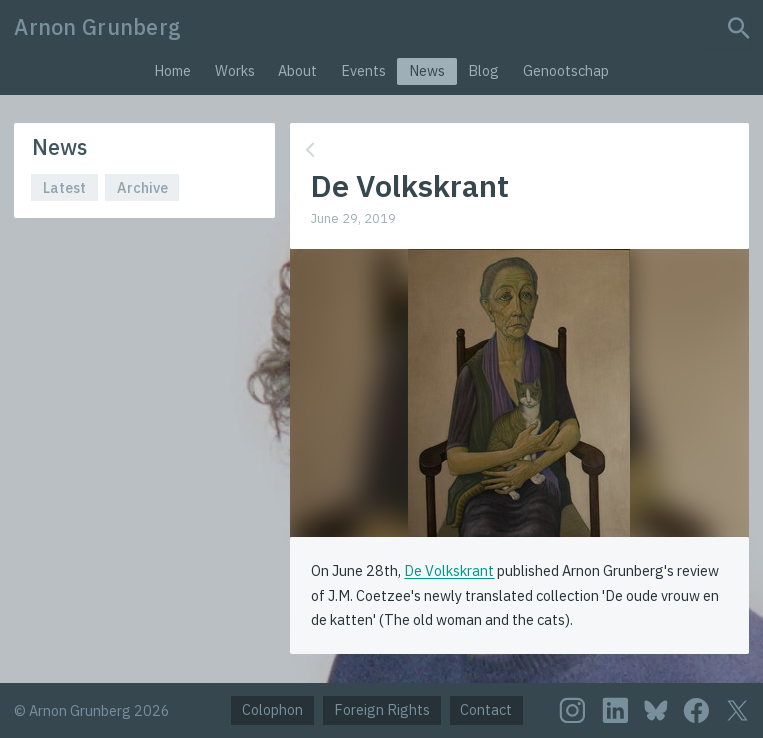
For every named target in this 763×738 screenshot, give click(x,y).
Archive (142, 187)
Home (172, 70)
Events (363, 70)
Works (235, 70)
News (427, 70)
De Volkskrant (449, 570)
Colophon (272, 709)
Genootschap (566, 70)
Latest (64, 187)
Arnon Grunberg (97, 27)
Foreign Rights (382, 709)
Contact (486, 709)
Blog (483, 70)
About (297, 70)
